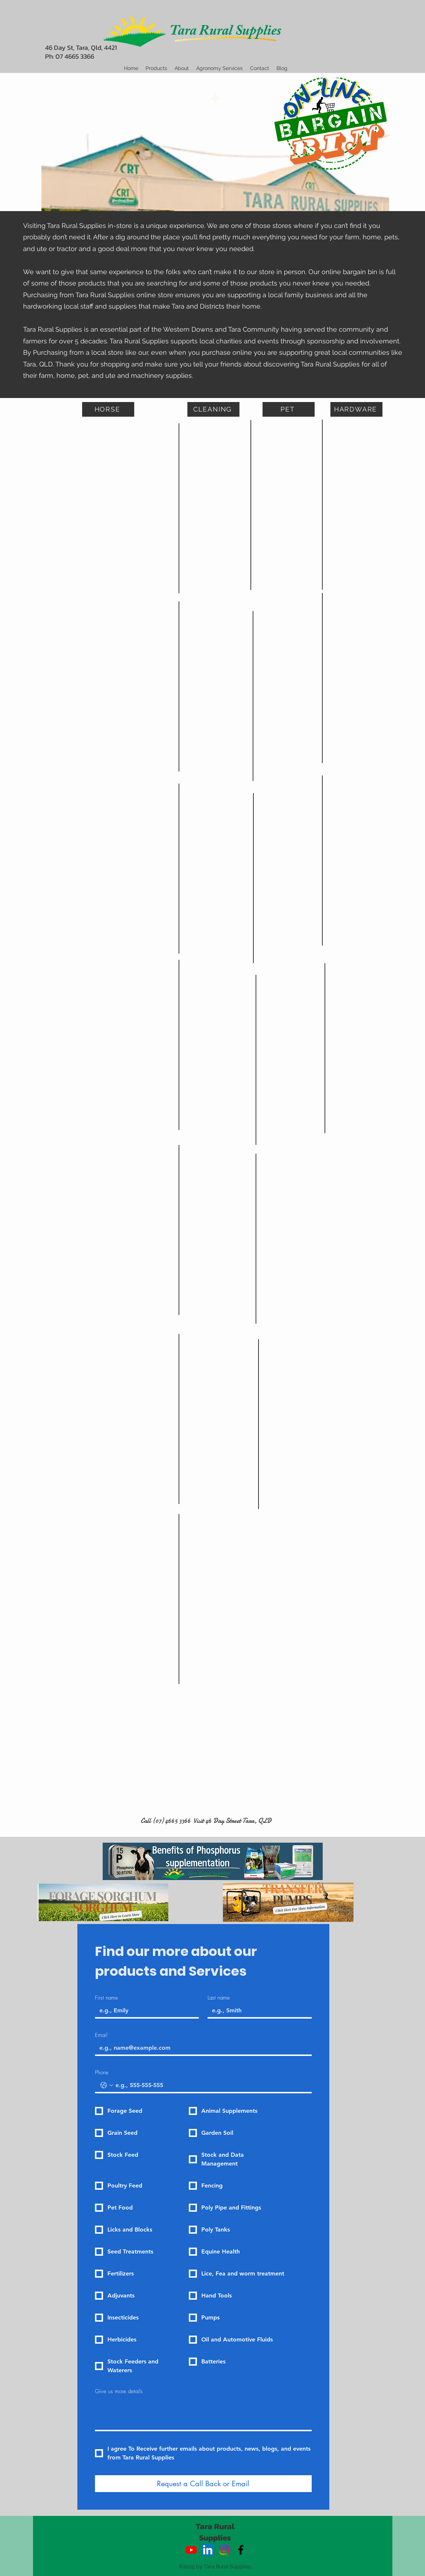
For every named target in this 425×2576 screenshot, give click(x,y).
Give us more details (119, 2391)
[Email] (201, 2047)
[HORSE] (108, 409)
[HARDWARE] (356, 409)
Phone (102, 2072)
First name (106, 1997)
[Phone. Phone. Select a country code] (106, 2085)
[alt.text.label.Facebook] (240, 2549)
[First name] (145, 2010)
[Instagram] (224, 2549)
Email (101, 2035)
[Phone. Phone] (210, 2085)
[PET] (289, 409)
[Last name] (257, 2010)
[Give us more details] (203, 2413)
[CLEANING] (213, 409)
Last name (219, 1997)
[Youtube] (191, 2549)
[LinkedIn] (207, 2549)
